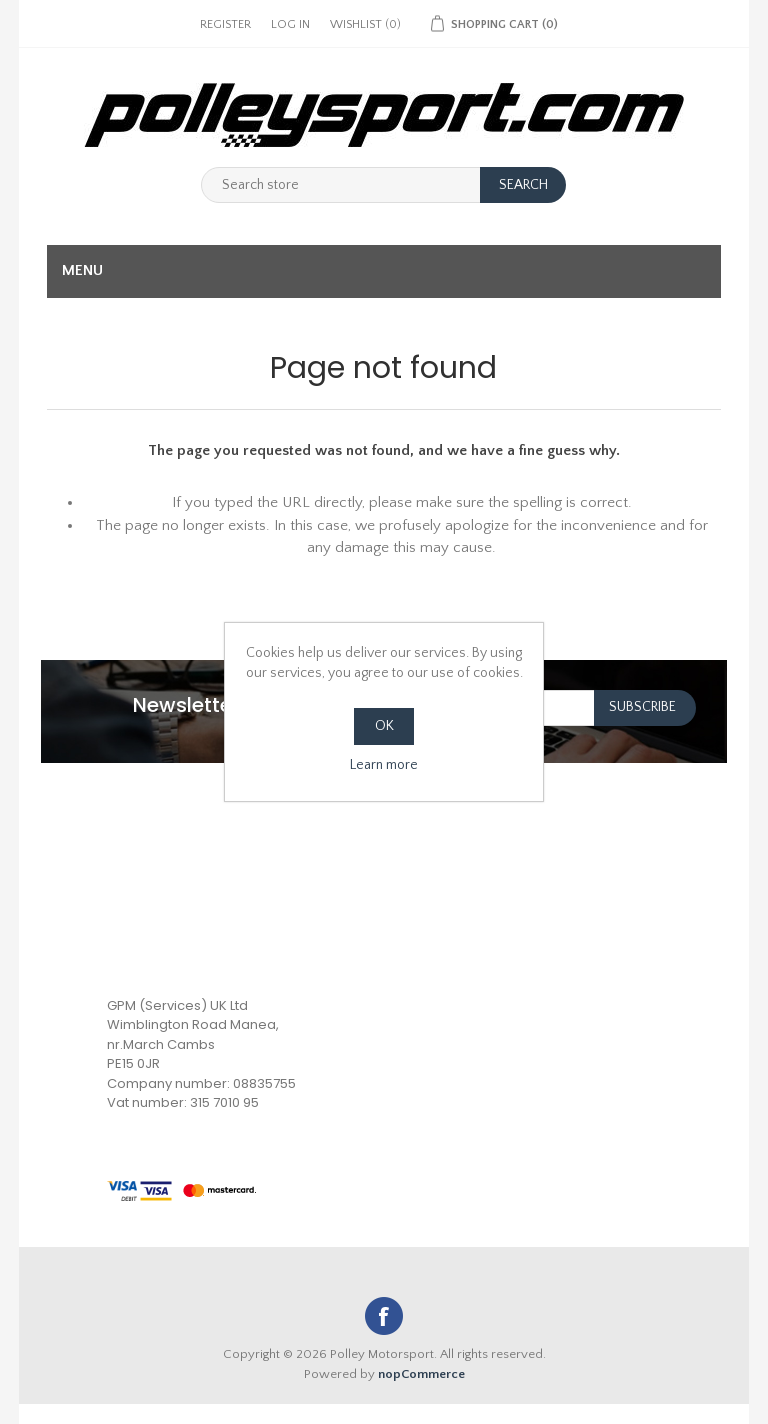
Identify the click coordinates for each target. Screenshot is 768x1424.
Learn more (384, 765)
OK (384, 726)
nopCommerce (421, 1374)
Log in (290, 24)
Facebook (384, 1316)
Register (225, 24)
